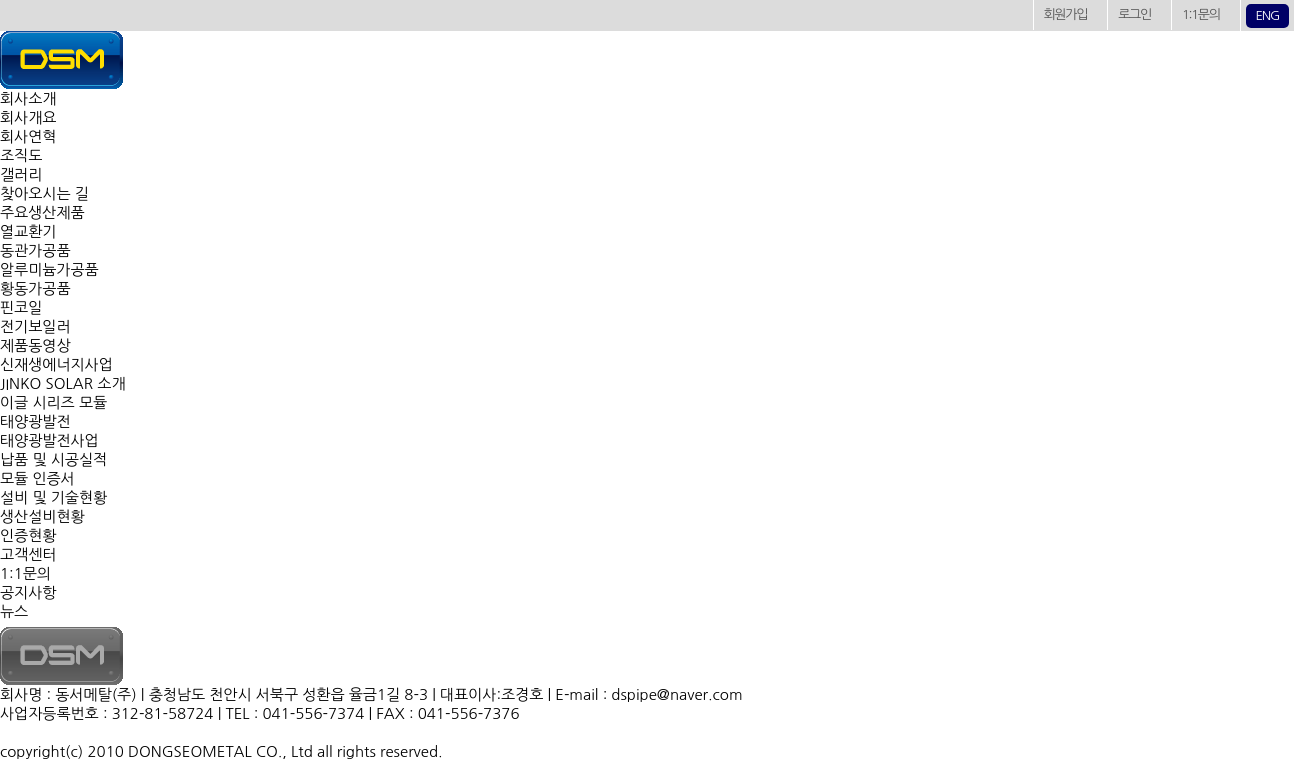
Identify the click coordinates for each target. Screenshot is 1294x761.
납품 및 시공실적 (53, 459)
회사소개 (28, 98)
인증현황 (28, 535)
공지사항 (28, 592)
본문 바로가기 (0, 0)
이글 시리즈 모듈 (53, 402)
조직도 (21, 155)
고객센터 (28, 554)
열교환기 (28, 231)
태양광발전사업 (49, 440)
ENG (1267, 15)
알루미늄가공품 (49, 269)
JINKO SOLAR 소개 (62, 383)
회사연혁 (28, 136)
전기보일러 (35, 326)
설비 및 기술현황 (53, 497)
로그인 (1134, 14)
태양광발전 (35, 421)
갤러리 (21, 174)
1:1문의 (1201, 14)
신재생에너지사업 (56, 364)
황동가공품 (35, 288)
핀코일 (21, 307)
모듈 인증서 (37, 478)
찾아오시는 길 (44, 193)
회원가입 (1066, 14)
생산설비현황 (42, 516)
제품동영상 (35, 345)
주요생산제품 (42, 212)
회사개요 (28, 117)
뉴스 (14, 611)
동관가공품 (35, 250)
